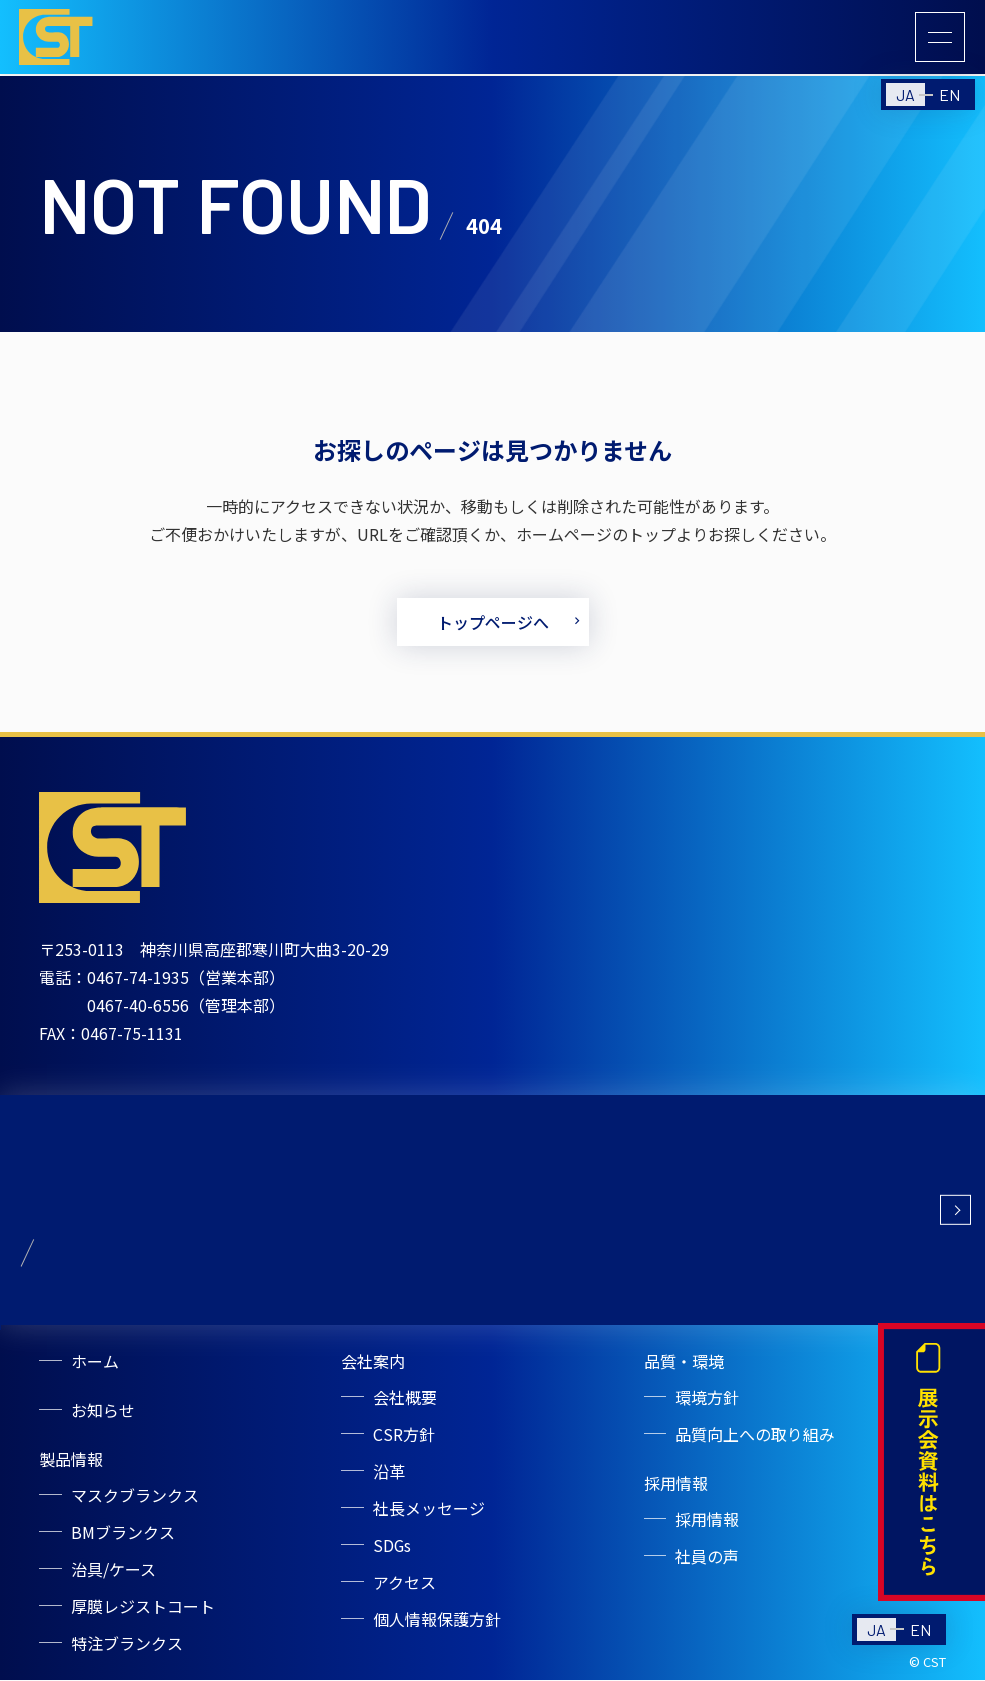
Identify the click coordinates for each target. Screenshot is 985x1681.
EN (949, 97)
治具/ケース (113, 1573)
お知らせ (103, 1417)
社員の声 (708, 1561)
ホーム (95, 1369)
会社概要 (405, 1405)
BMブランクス (123, 1537)
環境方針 (708, 1405)
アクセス (404, 1585)
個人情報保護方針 (437, 1621)
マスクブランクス (135, 1501)
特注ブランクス (127, 1645)
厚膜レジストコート (143, 1609)
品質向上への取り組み (756, 1441)
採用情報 (708, 1525)
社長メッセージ (429, 1513)
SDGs (392, 1549)
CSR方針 (404, 1441)
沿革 (389, 1477)
